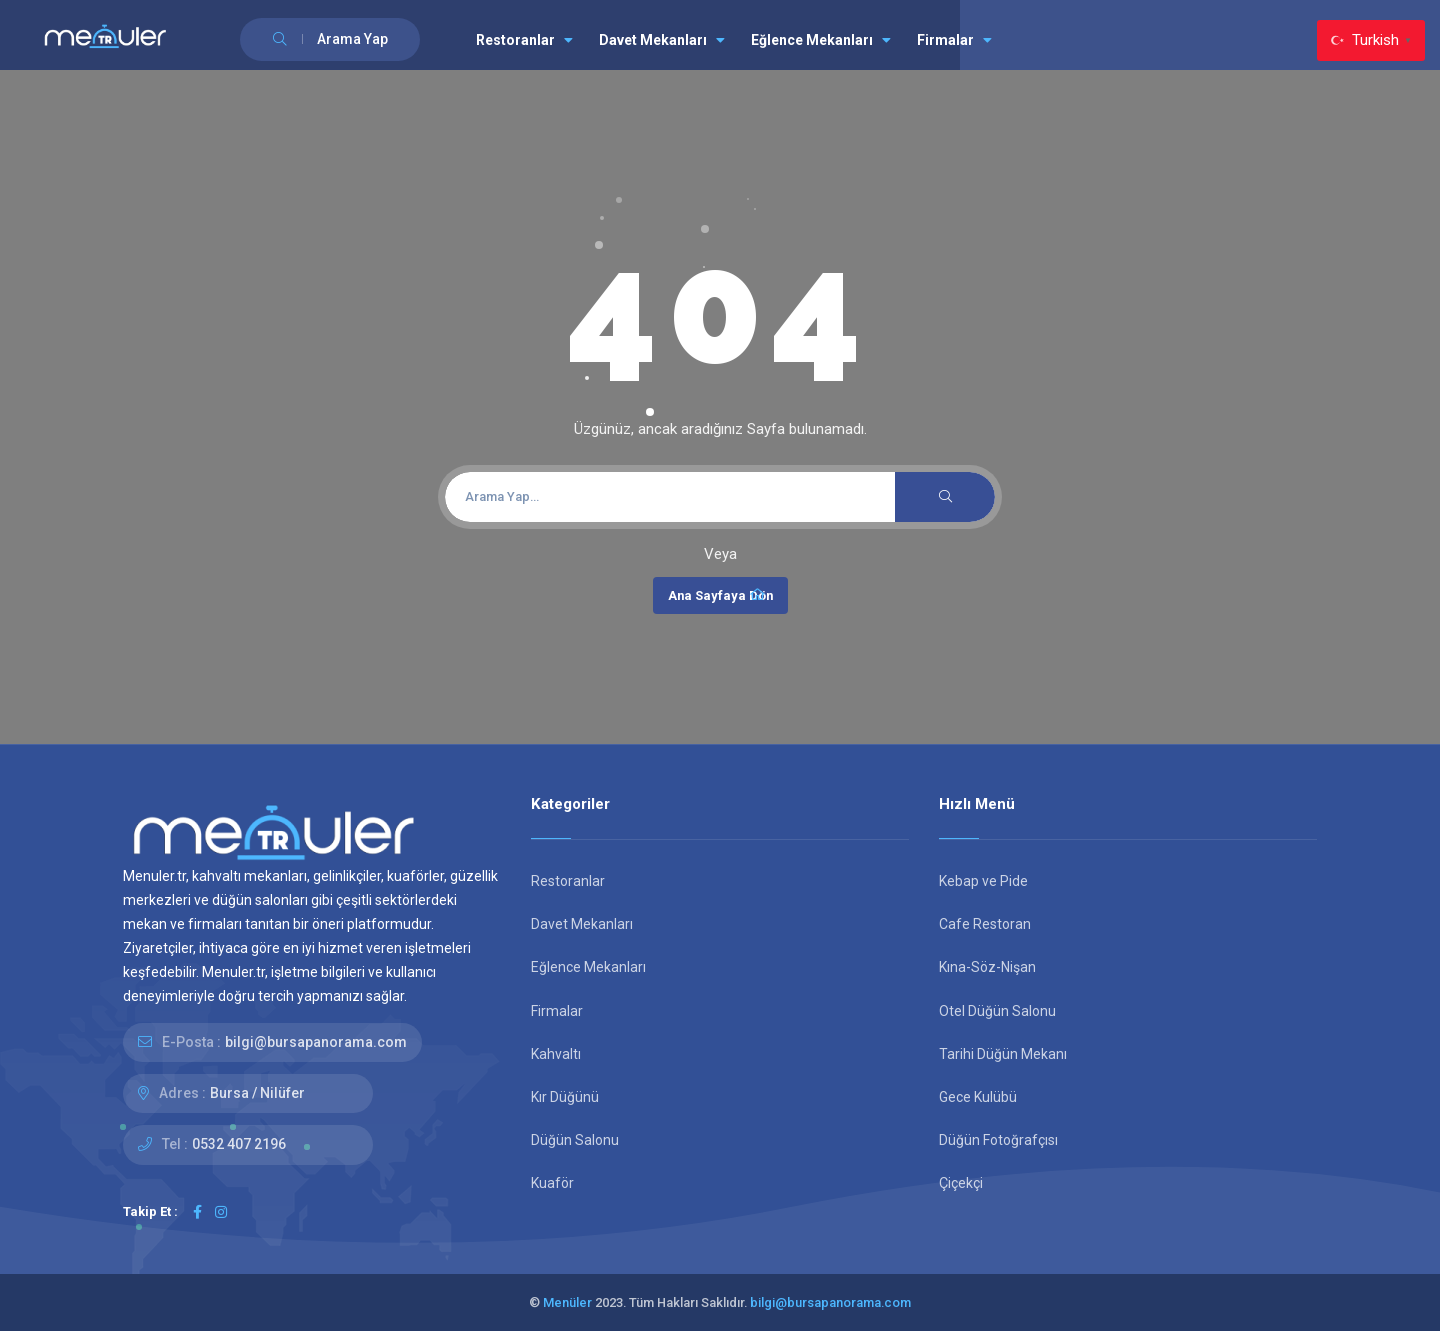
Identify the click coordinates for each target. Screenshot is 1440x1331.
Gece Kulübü (978, 1097)
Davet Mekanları (662, 40)
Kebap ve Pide (983, 881)
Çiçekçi (961, 1183)
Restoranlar (524, 40)
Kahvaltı (556, 1054)
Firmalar (954, 40)
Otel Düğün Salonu (997, 1011)
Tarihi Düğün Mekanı (1003, 1054)
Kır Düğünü (565, 1097)
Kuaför (552, 1183)
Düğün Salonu (575, 1140)
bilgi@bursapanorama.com (316, 1042)
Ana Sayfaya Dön (720, 595)
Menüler (567, 1302)
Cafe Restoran (985, 924)
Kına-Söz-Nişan (987, 967)
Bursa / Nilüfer (257, 1093)
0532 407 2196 (239, 1144)
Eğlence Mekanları (821, 40)
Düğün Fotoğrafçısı (998, 1140)
